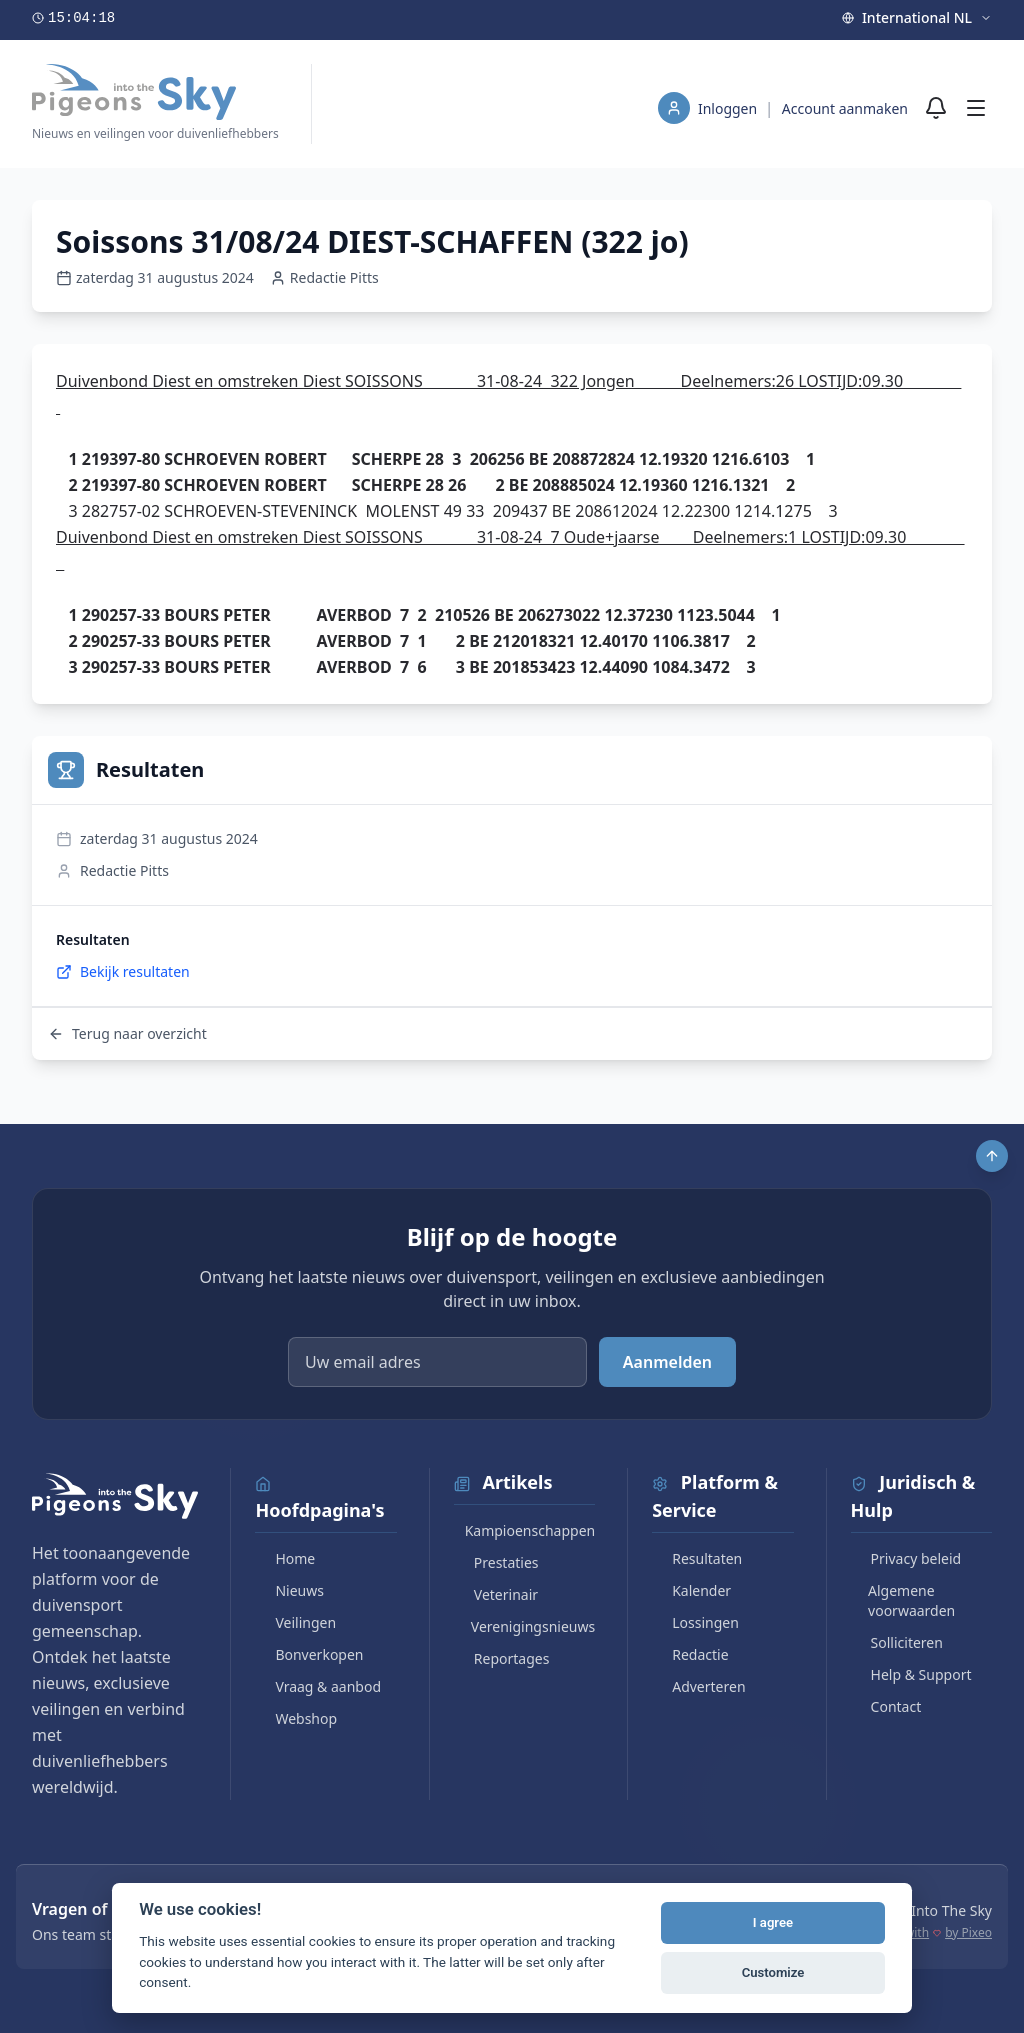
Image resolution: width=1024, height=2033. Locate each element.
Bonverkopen (309, 1654)
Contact (886, 1706)
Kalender (691, 1590)
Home (285, 1558)
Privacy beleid (906, 1558)
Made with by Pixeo (931, 1933)
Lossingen (695, 1622)
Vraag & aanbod (318, 1686)
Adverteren (698, 1686)
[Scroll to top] (992, 1156)
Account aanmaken (845, 108)
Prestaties (496, 1562)
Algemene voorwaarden (903, 1600)
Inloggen (729, 108)
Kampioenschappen (524, 1530)
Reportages (502, 1658)
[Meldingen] (936, 108)
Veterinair (496, 1594)
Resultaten (697, 1558)
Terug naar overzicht (127, 1033)
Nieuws (289, 1590)
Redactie (690, 1654)
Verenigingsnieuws (524, 1626)
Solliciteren (897, 1642)
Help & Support (911, 1674)
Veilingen (295, 1622)
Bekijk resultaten (123, 971)
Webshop (296, 1718)
